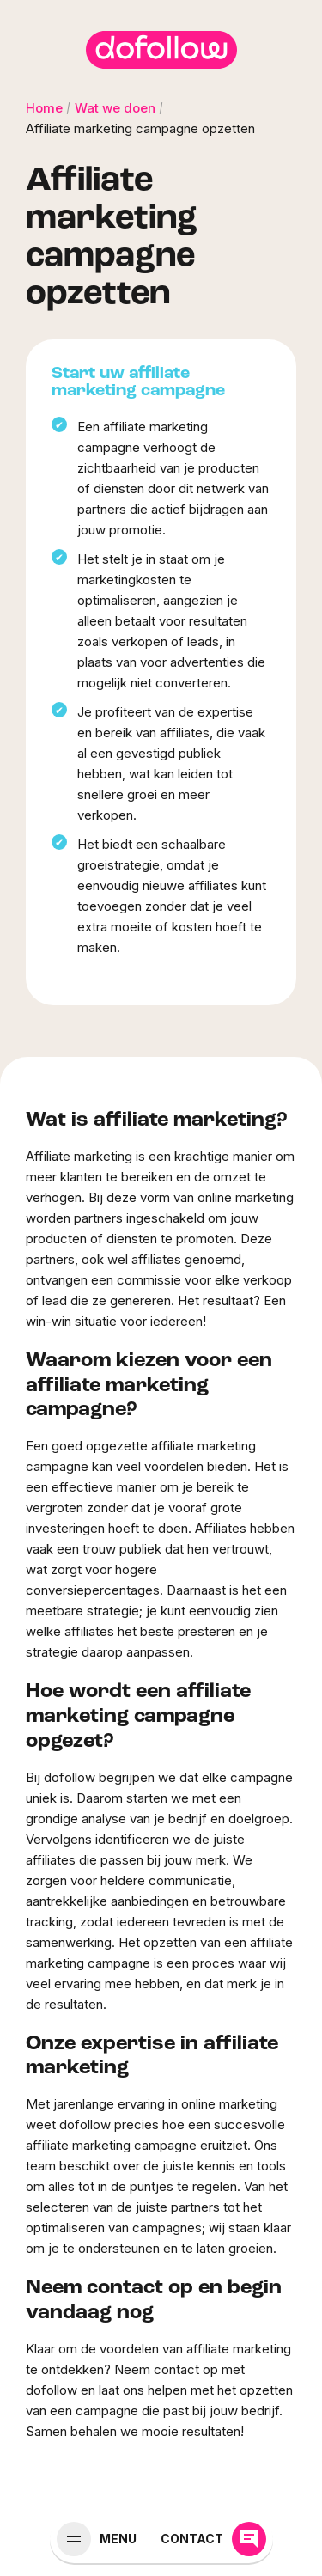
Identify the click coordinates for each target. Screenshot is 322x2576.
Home (44, 108)
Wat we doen (115, 108)
